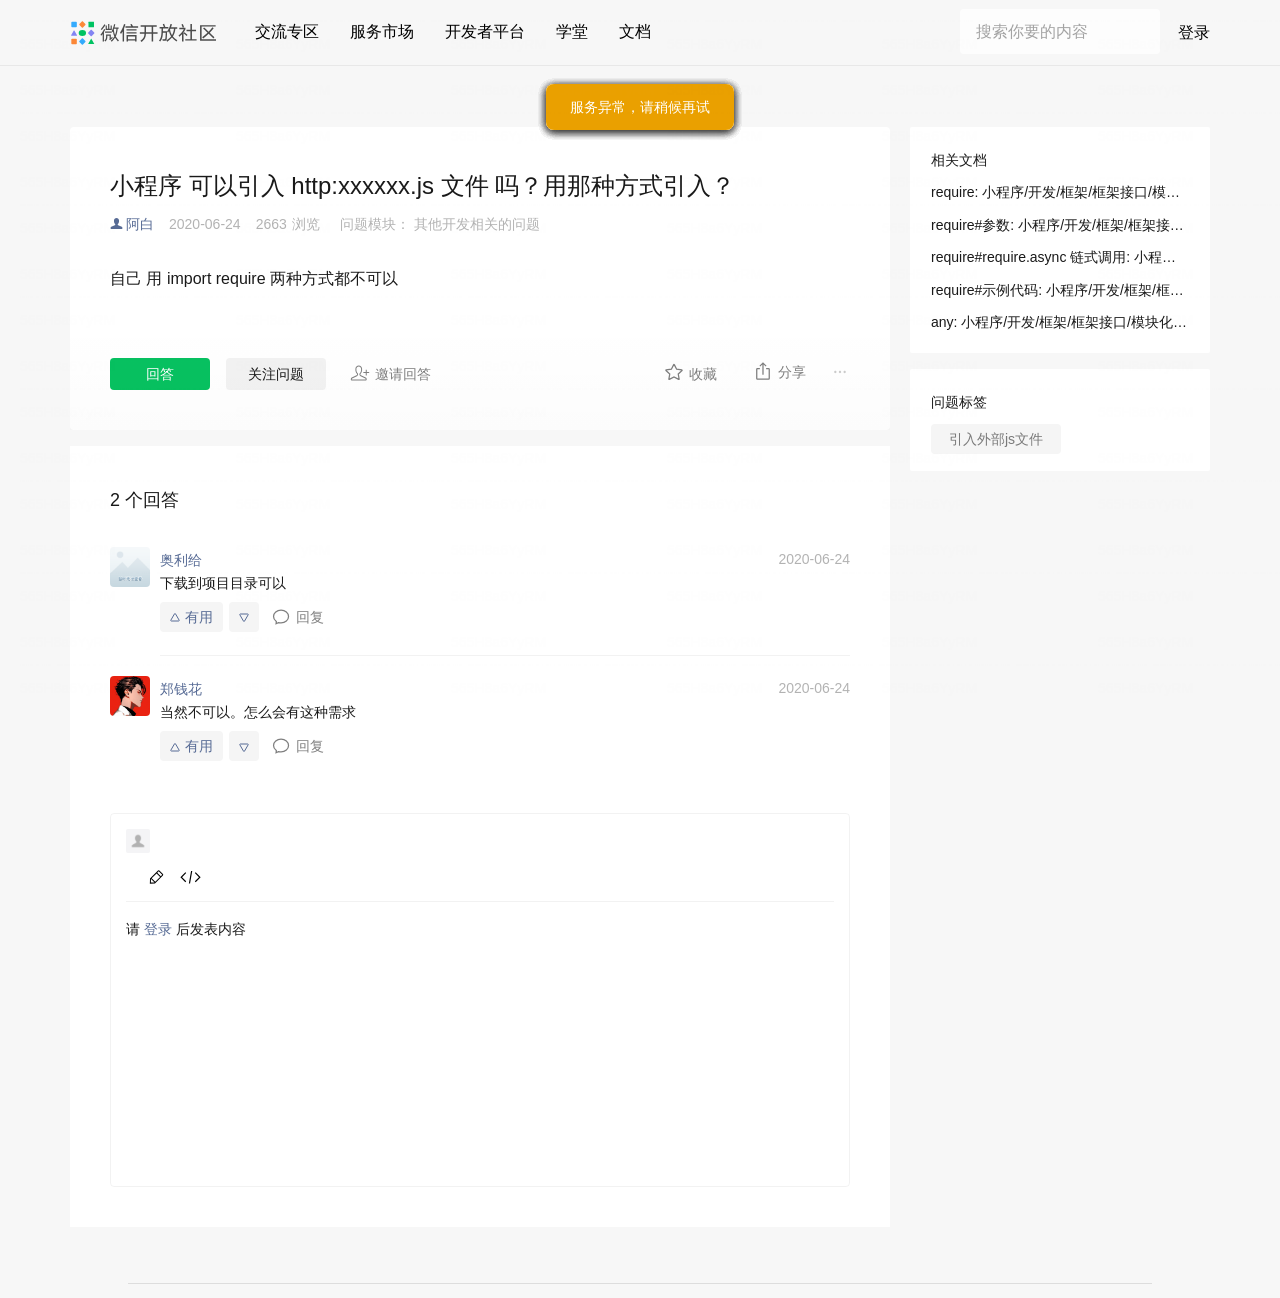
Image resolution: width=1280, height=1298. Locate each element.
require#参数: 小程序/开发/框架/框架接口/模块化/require (1060, 225)
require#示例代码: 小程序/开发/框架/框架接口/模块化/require (1060, 290)
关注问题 (276, 374)
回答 (160, 374)
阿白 (140, 224)
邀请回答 (390, 373)
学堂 (572, 31)
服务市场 (382, 31)
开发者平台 (485, 31)
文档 (635, 31)
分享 (779, 371)
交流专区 (287, 31)
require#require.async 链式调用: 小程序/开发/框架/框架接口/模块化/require (1060, 257)
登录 (1194, 32)
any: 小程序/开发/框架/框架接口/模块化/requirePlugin (1060, 322)
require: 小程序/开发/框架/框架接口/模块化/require (1060, 192)
